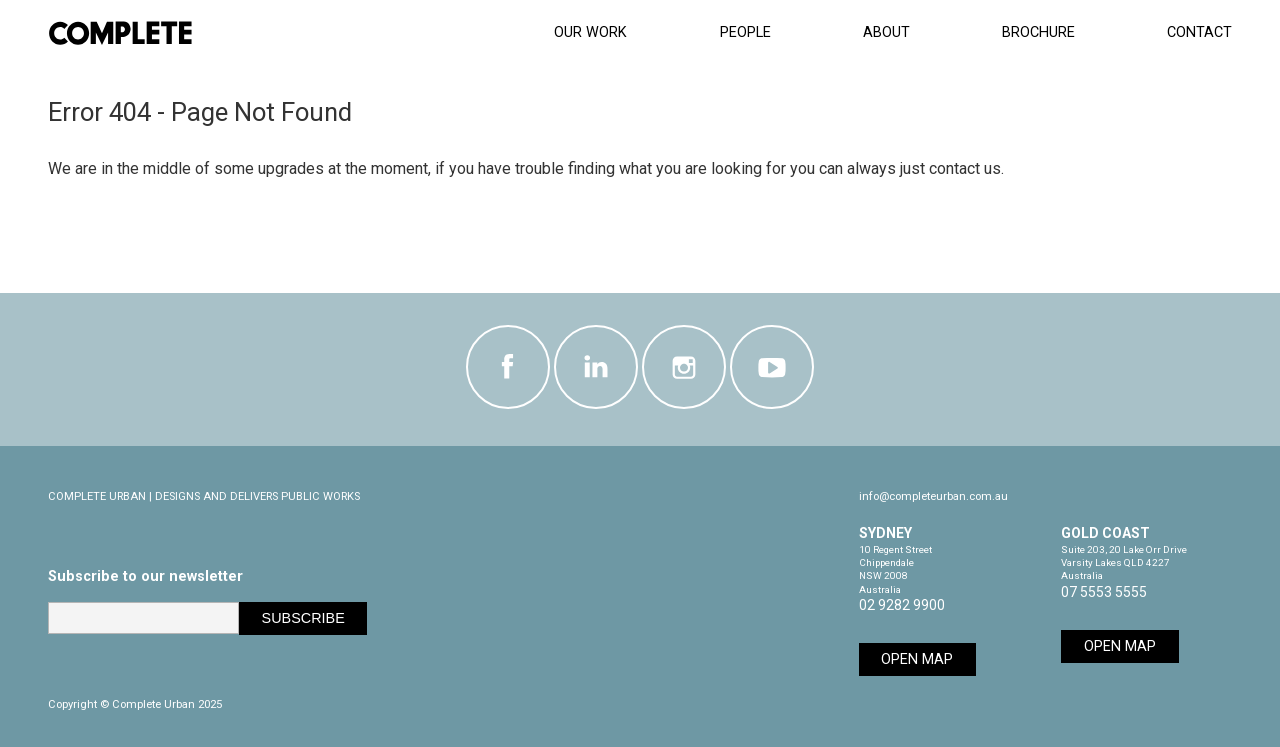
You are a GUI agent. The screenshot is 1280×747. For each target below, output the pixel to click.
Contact (1199, 32)
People (745, 32)
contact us (965, 168)
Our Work (590, 32)
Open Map (917, 659)
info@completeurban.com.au (933, 496)
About (886, 32)
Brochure (1038, 32)
